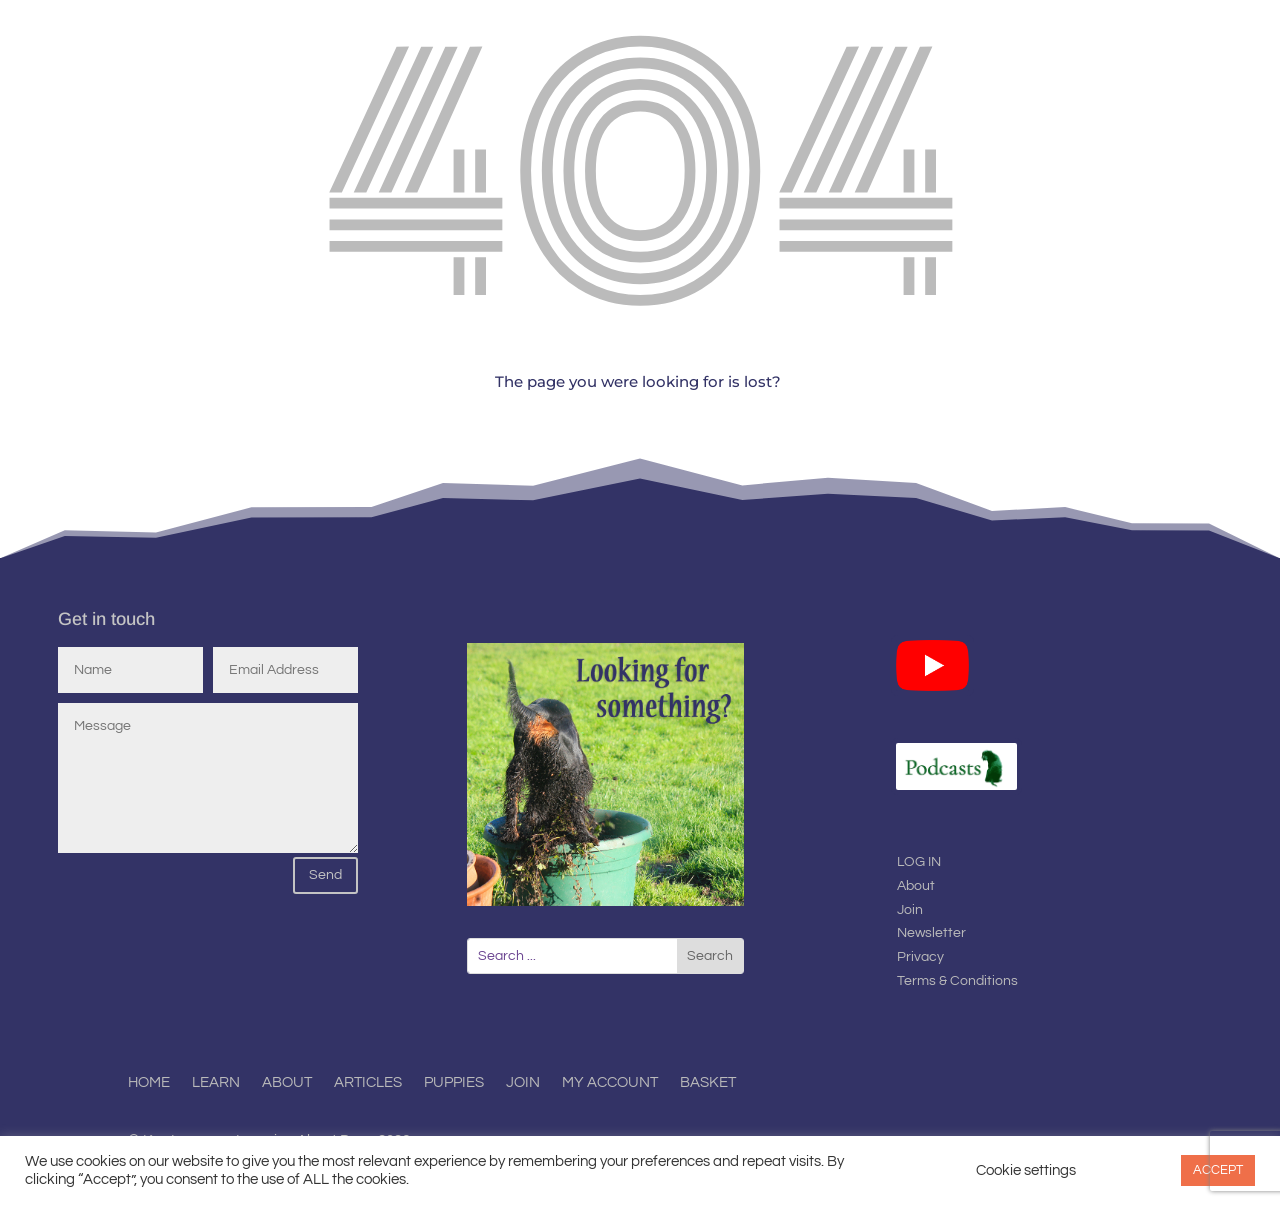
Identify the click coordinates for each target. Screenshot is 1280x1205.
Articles (368, 1083)
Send (325, 875)
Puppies (454, 1083)
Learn (216, 1083)
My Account (610, 1083)
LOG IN (919, 862)
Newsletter (931, 933)
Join (910, 910)
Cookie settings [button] (1026, 1170)
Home (149, 1083)
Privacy (920, 957)
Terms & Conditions (957, 981)
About (916, 886)
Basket (708, 1083)
